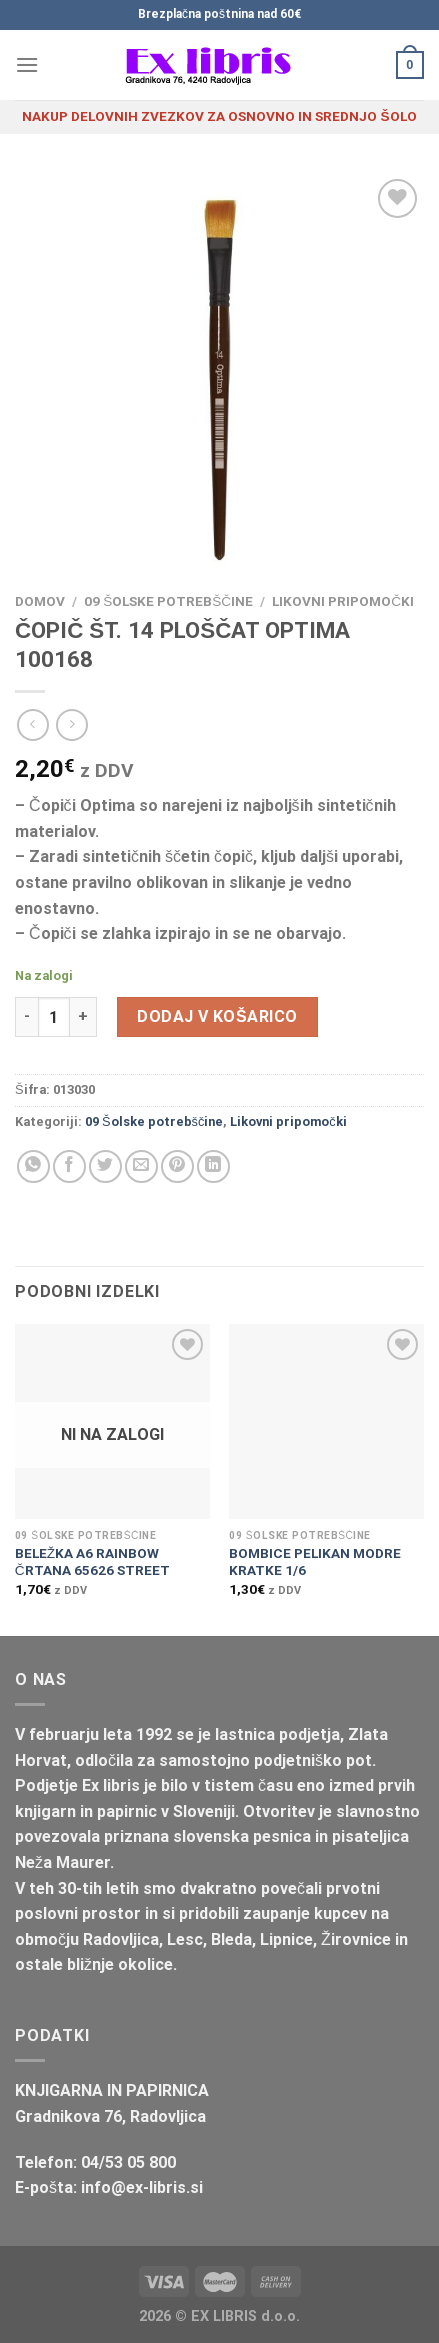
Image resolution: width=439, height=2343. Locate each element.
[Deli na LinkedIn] (213, 1166)
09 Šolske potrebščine (168, 601)
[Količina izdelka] (54, 1017)
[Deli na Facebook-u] (69, 1166)
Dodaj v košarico (217, 1016)
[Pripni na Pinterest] (177, 1166)
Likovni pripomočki (343, 601)
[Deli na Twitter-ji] (105, 1166)
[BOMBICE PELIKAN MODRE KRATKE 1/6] (326, 1421)
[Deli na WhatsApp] (33, 1166)
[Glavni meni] (27, 64)
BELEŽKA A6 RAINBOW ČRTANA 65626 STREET (92, 1562)
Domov (40, 601)
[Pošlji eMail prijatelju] (141, 1166)
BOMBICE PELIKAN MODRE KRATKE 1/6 (315, 1562)
